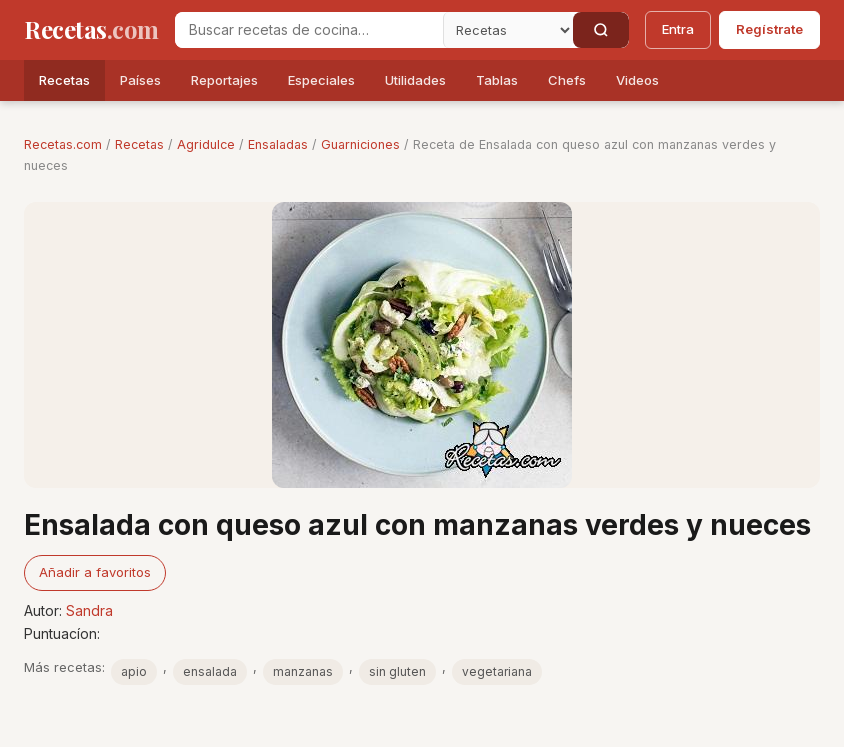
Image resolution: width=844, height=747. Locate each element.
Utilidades (415, 80)
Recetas (64, 80)
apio (134, 671)
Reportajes (224, 80)
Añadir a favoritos (95, 572)
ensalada (210, 671)
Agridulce (206, 144)
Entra (678, 29)
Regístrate (769, 29)
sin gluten (397, 671)
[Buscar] (601, 30)
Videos (637, 80)
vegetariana (497, 671)
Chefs (567, 80)
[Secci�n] (508, 30)
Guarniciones (360, 144)
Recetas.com (63, 144)
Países (140, 80)
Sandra (89, 610)
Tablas (497, 80)
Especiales (321, 80)
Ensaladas (278, 144)
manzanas (303, 671)
